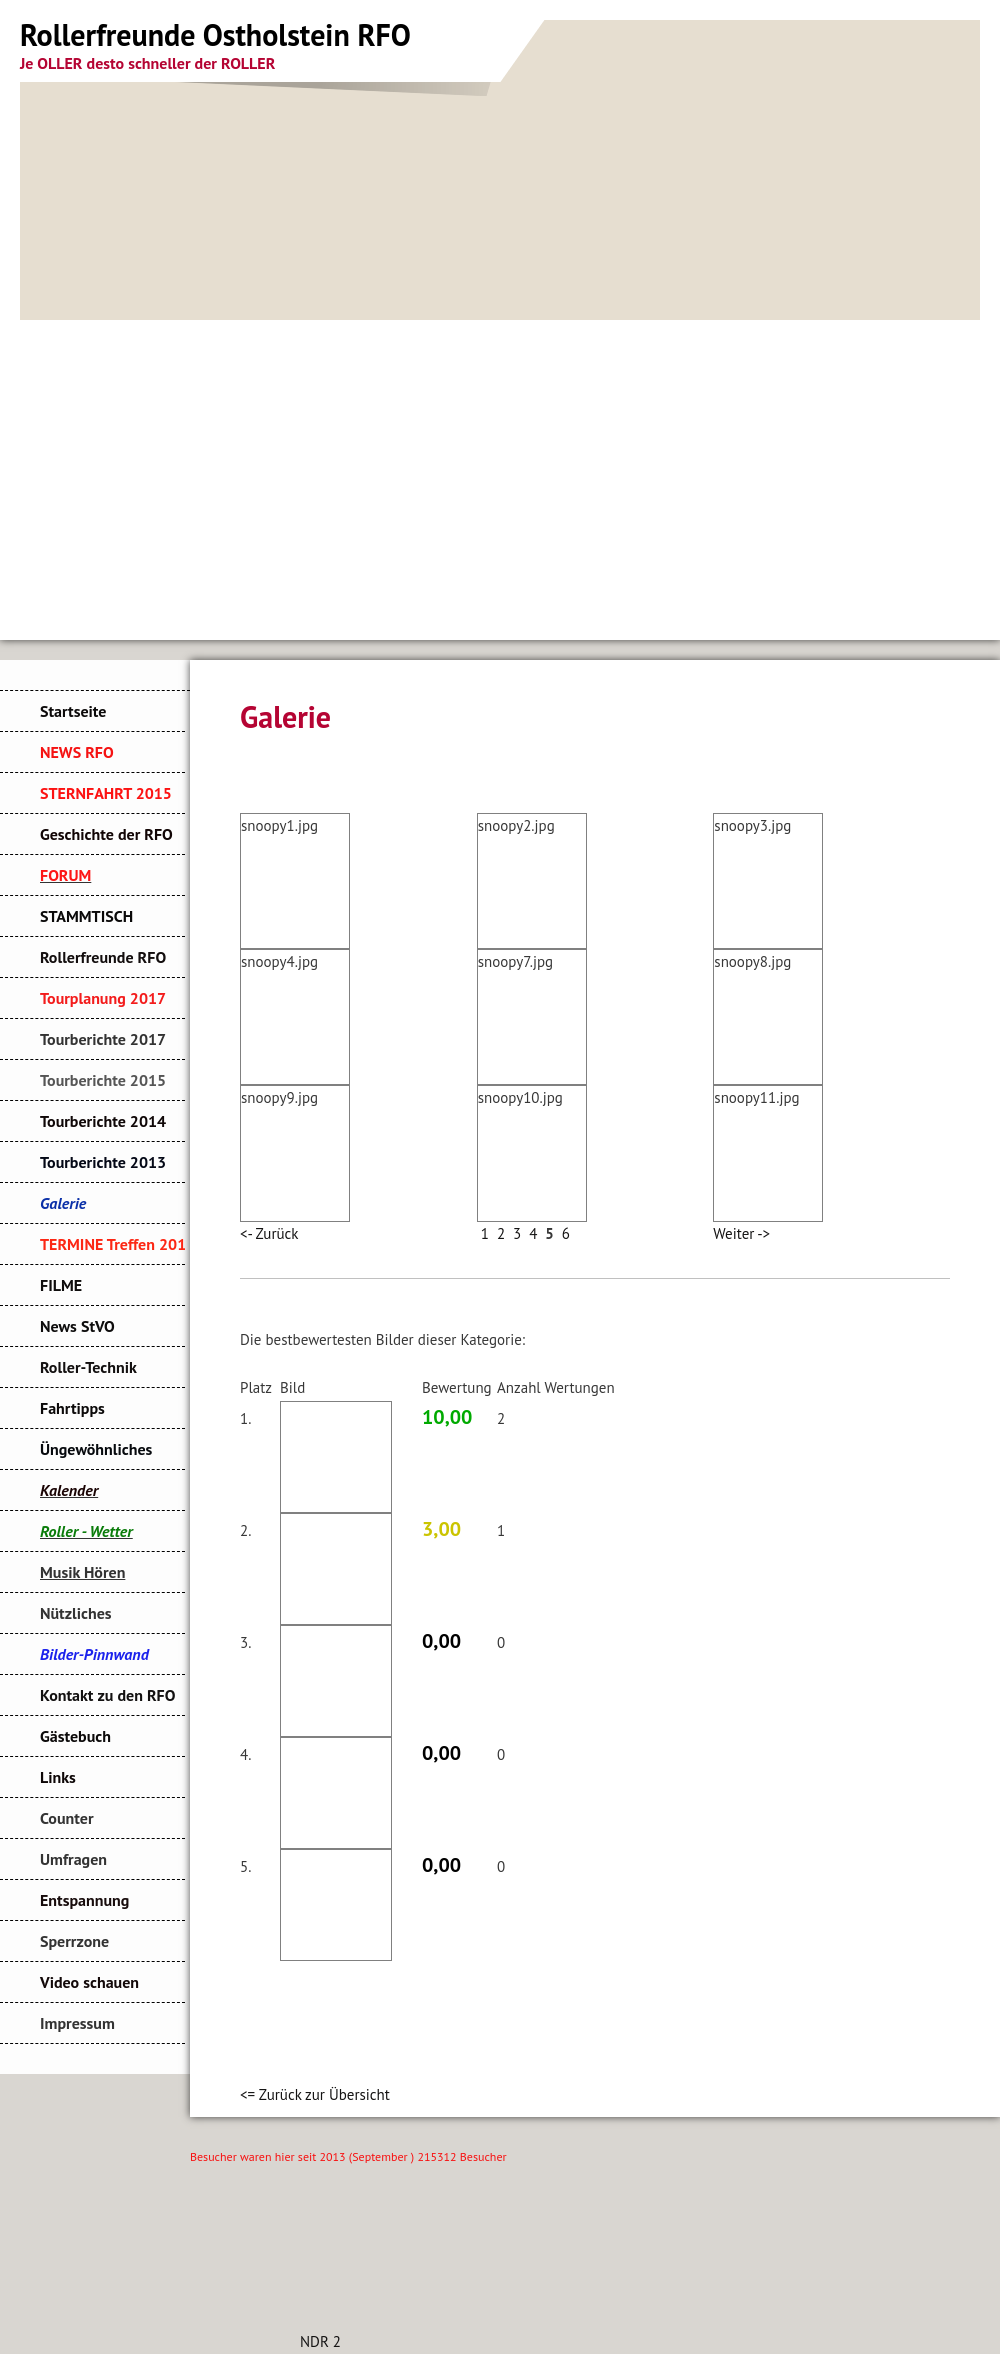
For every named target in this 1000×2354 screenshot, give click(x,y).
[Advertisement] (500, 470)
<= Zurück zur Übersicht (315, 2094)
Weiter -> (741, 1233)
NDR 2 (320, 2341)
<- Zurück (269, 1233)
